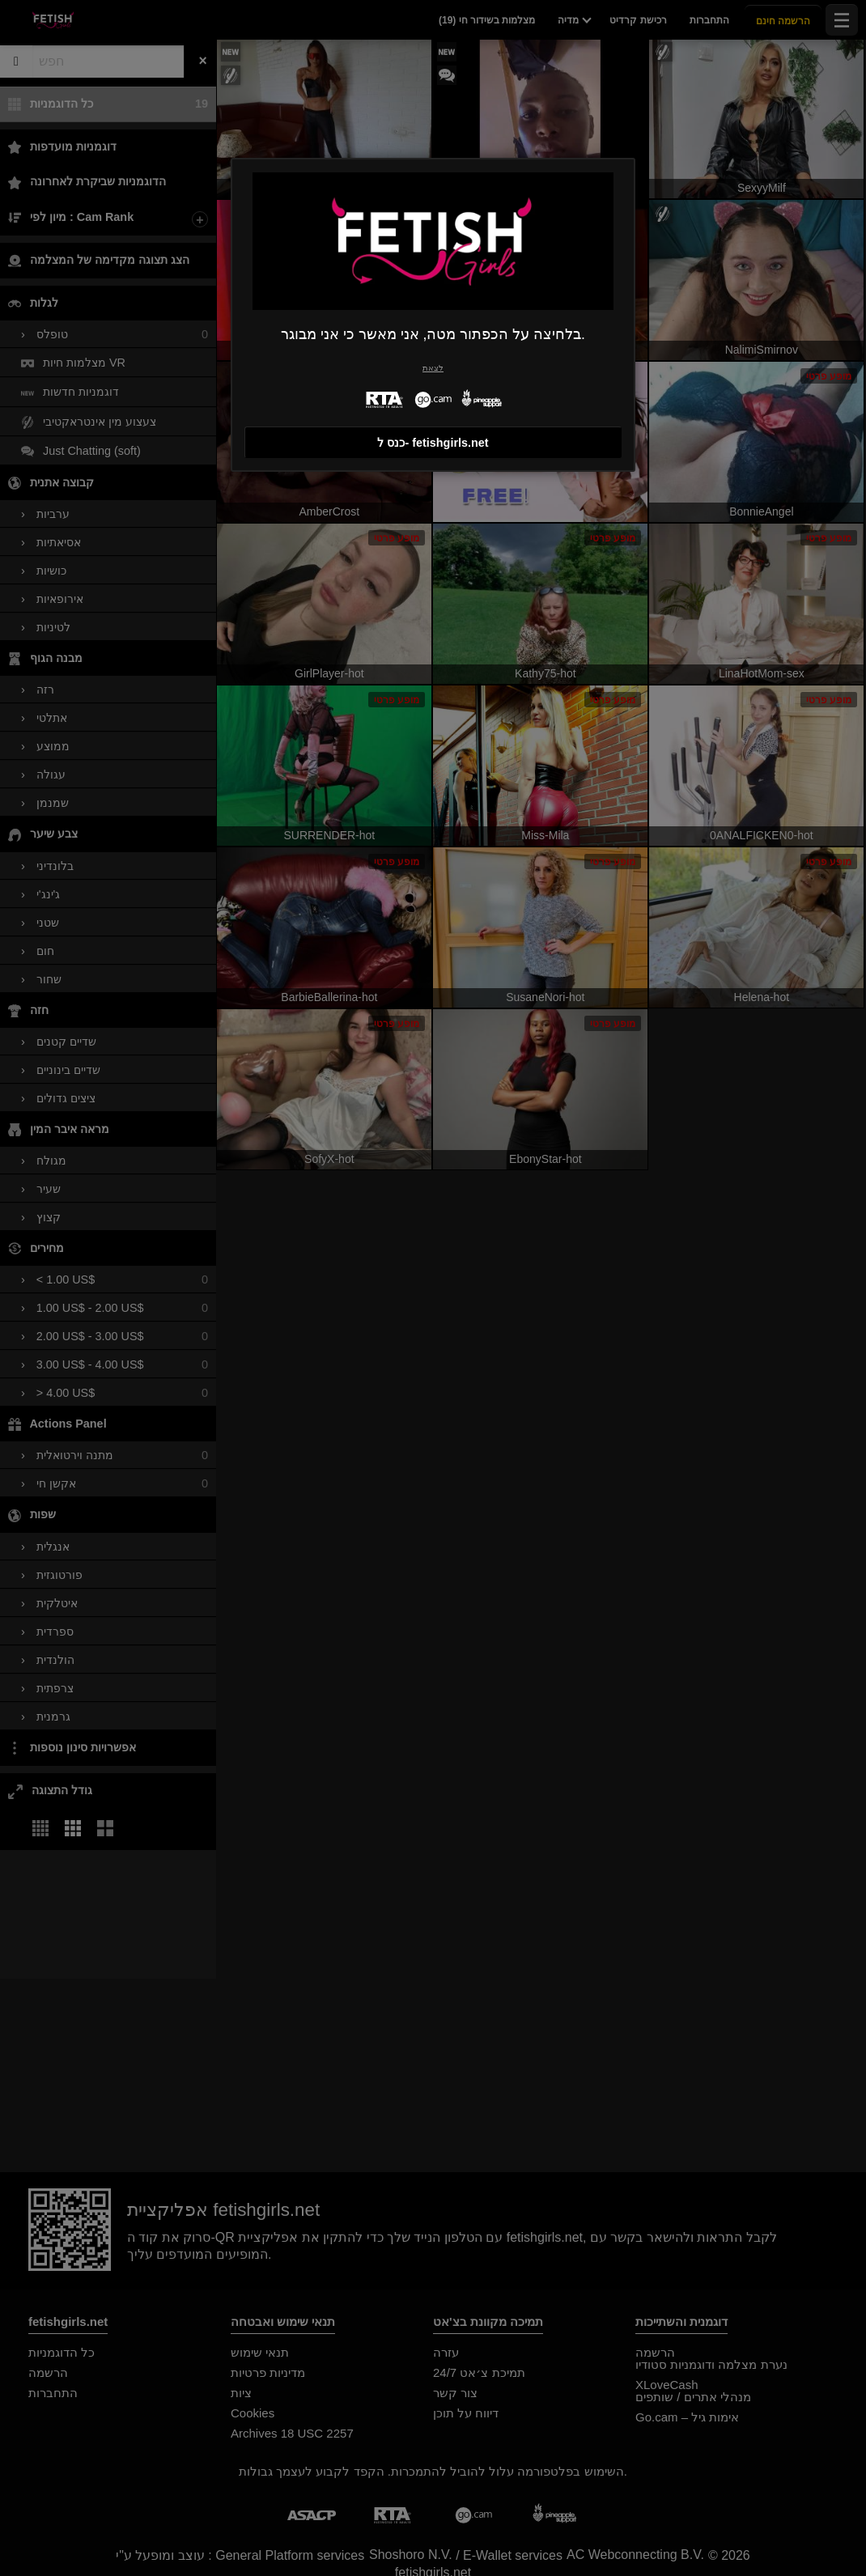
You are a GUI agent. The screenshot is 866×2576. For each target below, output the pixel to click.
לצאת (433, 367)
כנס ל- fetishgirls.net (432, 442)
